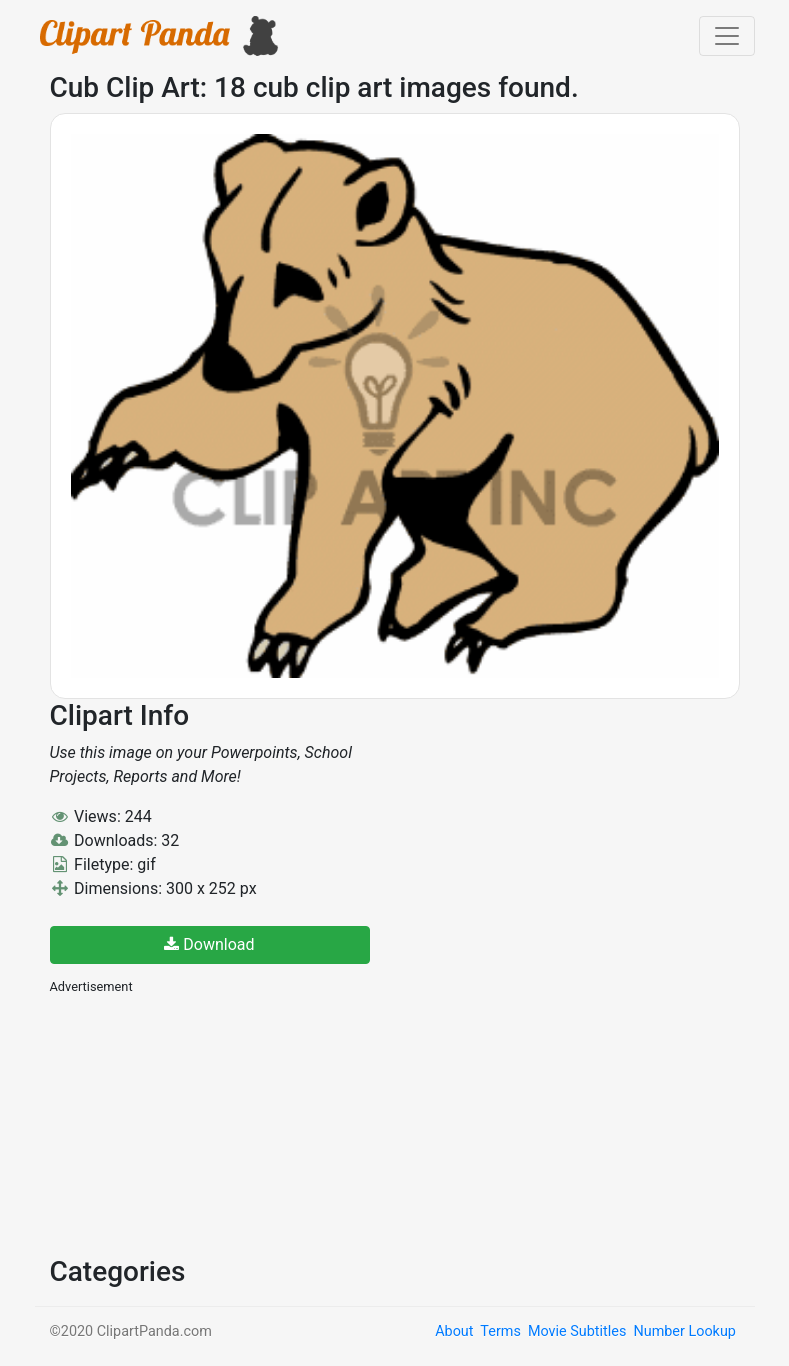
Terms (500, 1331)
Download (209, 944)
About (454, 1331)
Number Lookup (684, 1331)
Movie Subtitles (577, 1331)
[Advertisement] (200, 1123)
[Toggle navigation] (727, 36)
